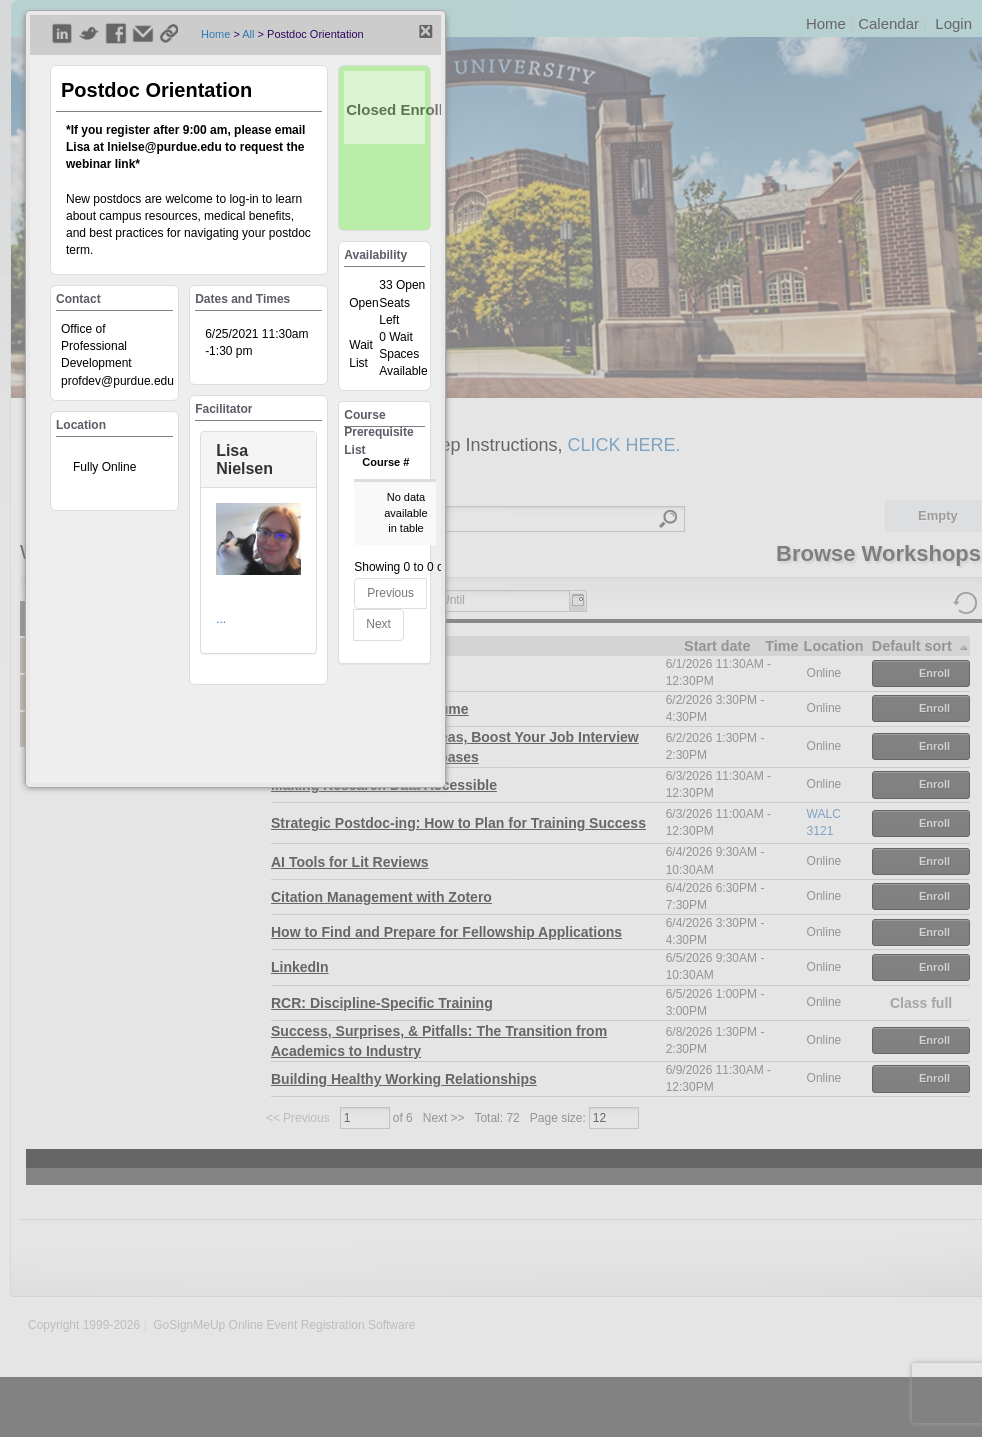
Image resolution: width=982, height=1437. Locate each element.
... (221, 619)
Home (215, 34)
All (248, 34)
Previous (390, 593)
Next (378, 624)
